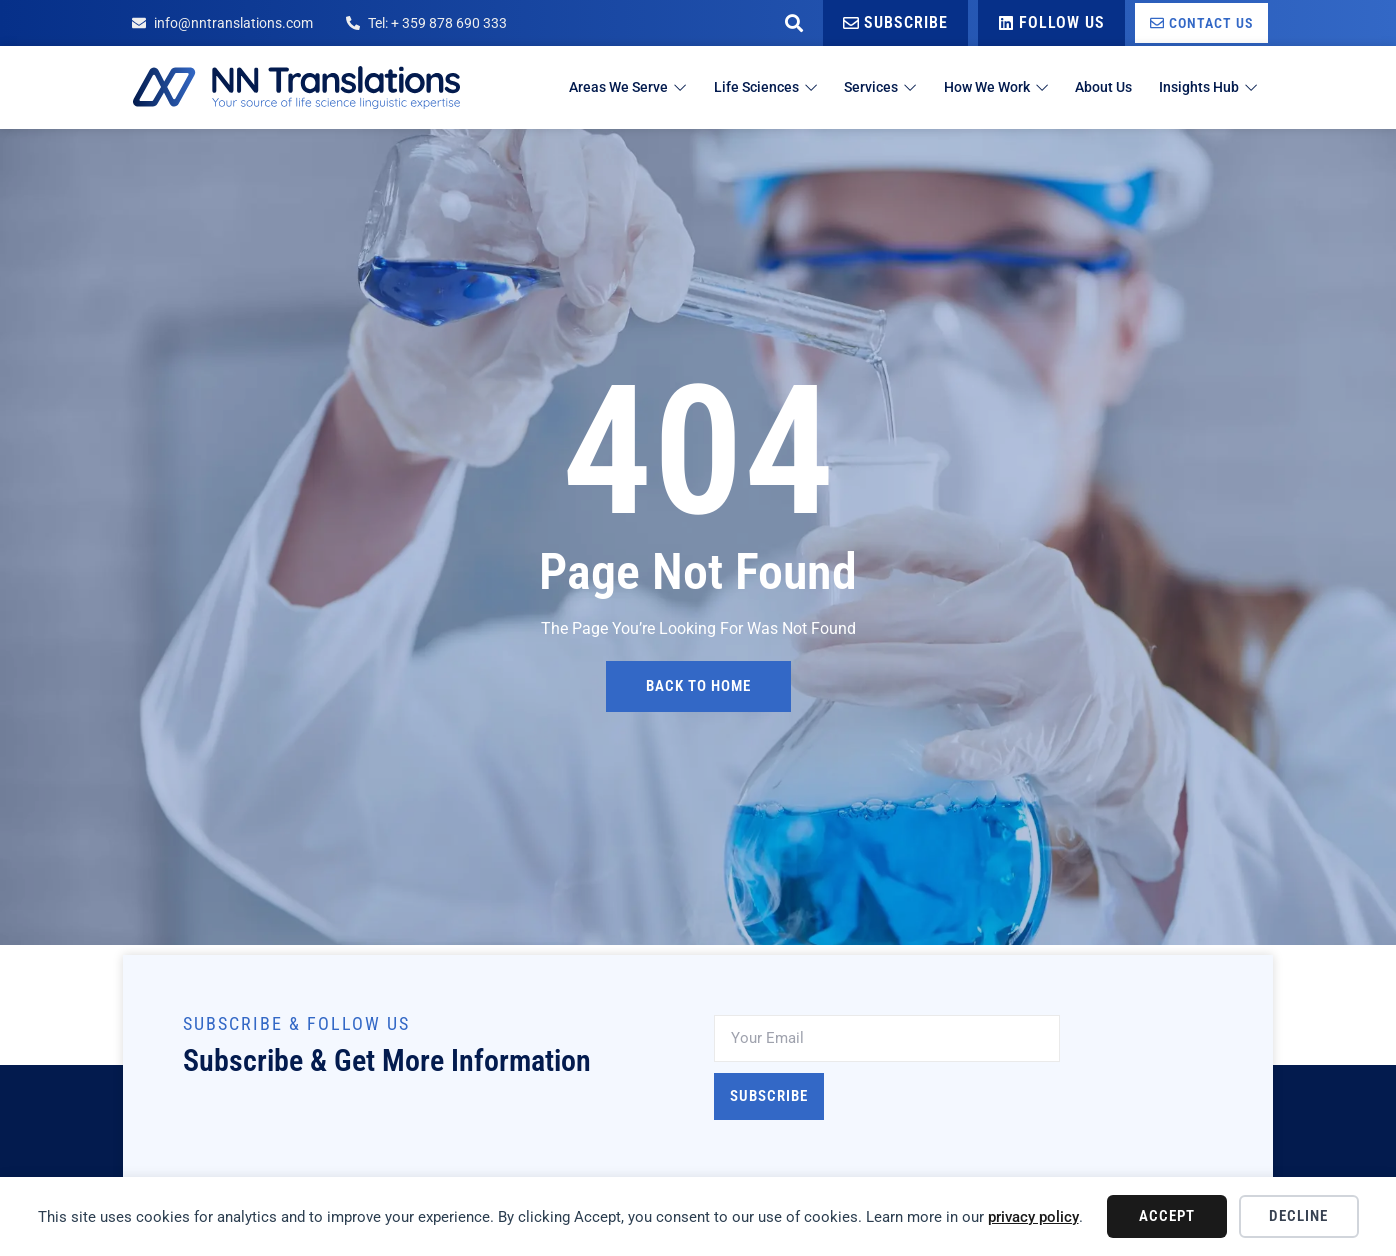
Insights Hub (1205, 87)
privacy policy (1033, 1217)
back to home (698, 686)
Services (847, 87)
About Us (1092, 87)
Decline (1298, 1216)
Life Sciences (724, 87)
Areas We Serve (576, 87)
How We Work (973, 87)
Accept (1167, 1216)
